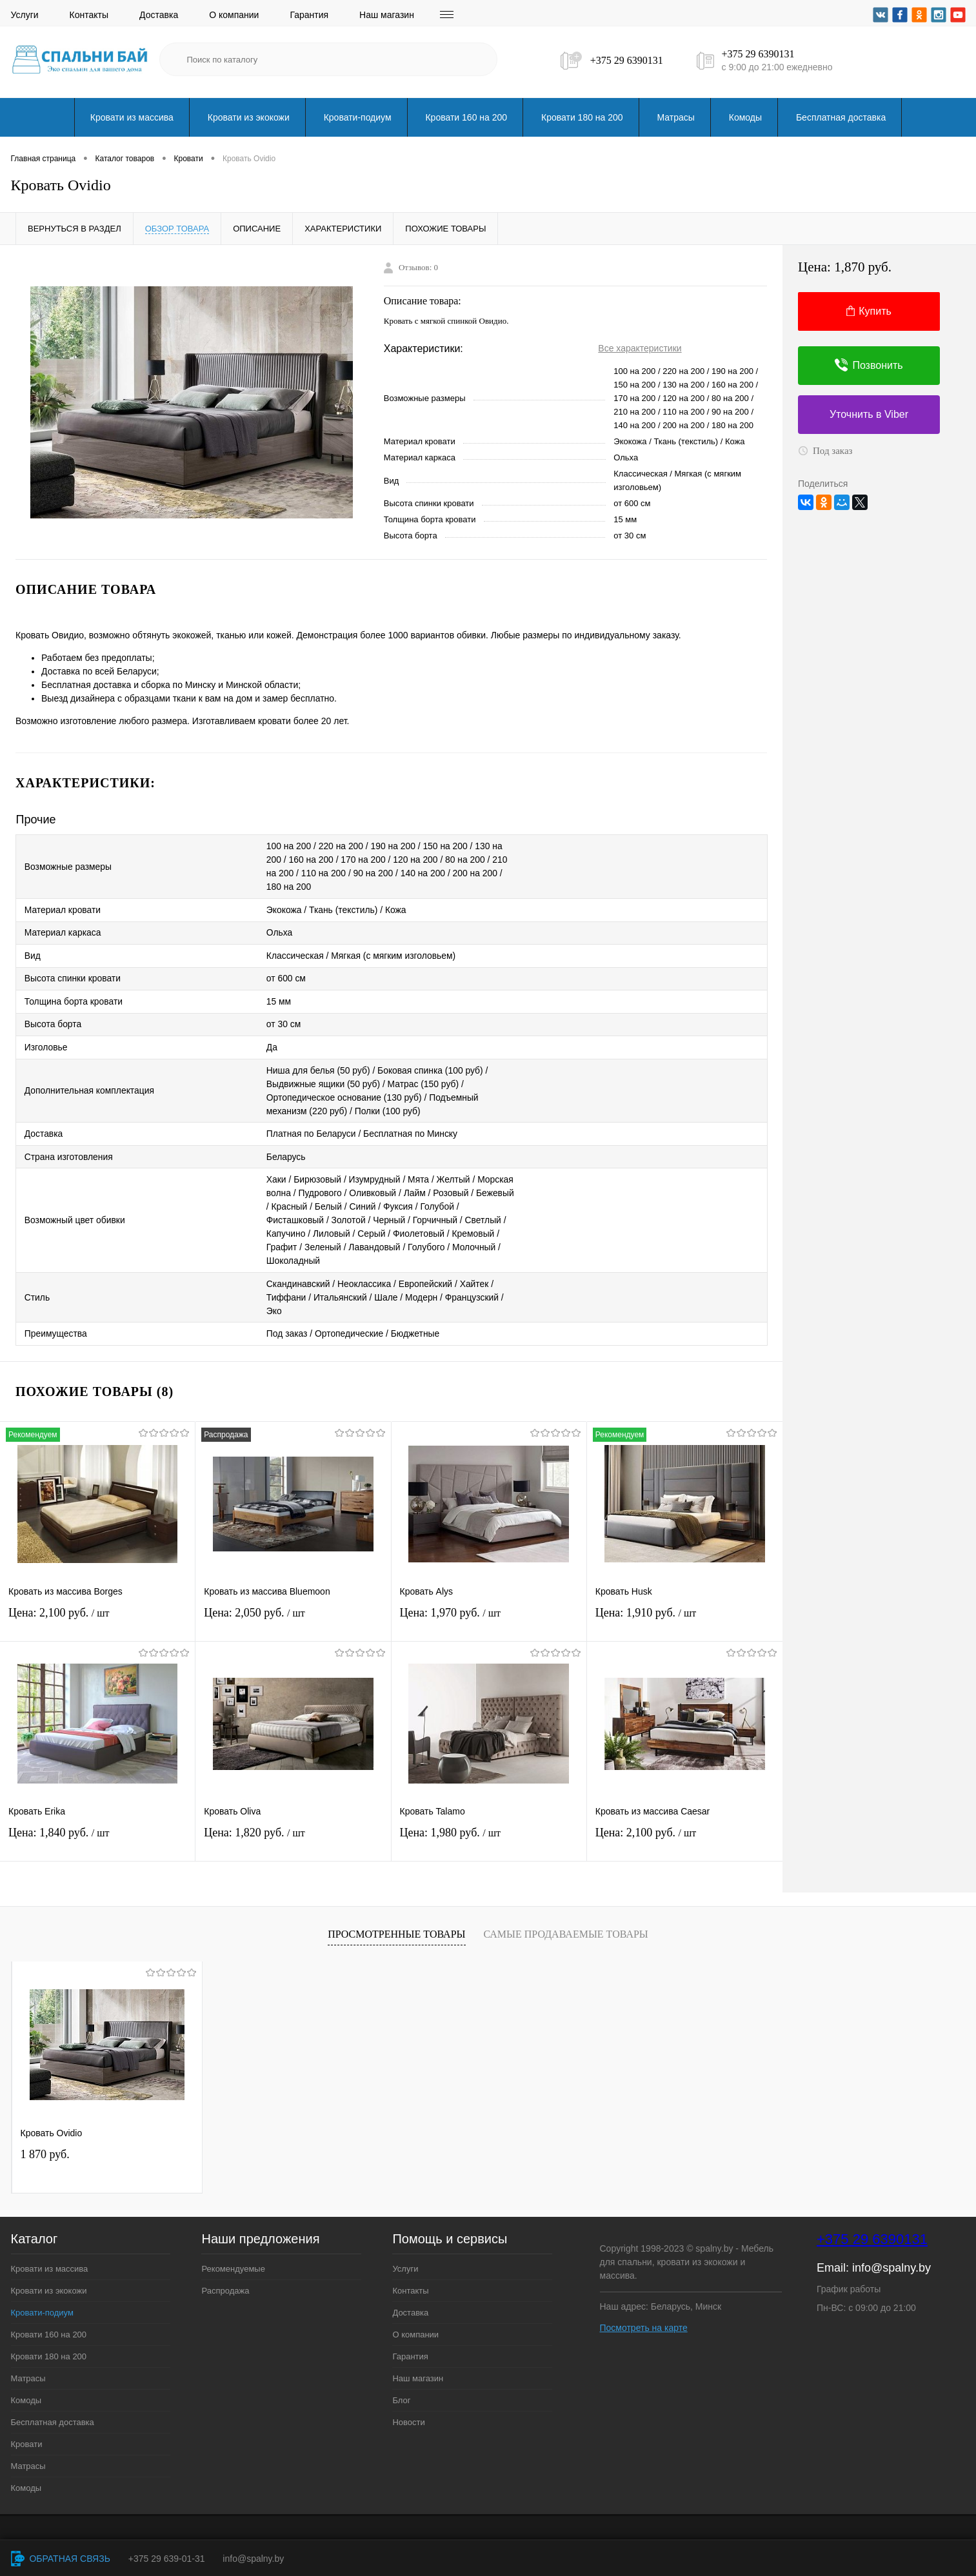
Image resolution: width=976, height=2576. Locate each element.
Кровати (27, 2430)
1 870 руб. (45, 2140)
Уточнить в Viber (869, 414)
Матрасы (676, 117)
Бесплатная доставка (841, 117)
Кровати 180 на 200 (582, 117)
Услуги (25, 15)
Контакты (89, 15)
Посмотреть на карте (644, 2313)
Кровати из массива (132, 117)
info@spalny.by (891, 2253)
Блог (401, 2386)
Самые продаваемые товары (565, 1920)
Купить (868, 311)
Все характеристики (639, 348)
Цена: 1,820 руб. (293, 1826)
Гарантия (309, 15)
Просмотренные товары (396, 1920)
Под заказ (825, 451)
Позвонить (868, 365)
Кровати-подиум (358, 117)
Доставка (158, 15)
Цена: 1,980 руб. (489, 1826)
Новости (408, 2408)
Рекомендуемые (232, 2254)
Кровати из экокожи (249, 117)
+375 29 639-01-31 (166, 2558)
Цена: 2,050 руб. (293, 1606)
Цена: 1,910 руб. (684, 1606)
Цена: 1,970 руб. (489, 1606)
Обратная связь (60, 2558)
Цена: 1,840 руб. (97, 1826)
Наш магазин (386, 15)
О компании (234, 15)
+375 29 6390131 (626, 60)
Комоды (745, 117)
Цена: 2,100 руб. (97, 1606)
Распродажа (225, 2276)
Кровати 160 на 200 (466, 117)
